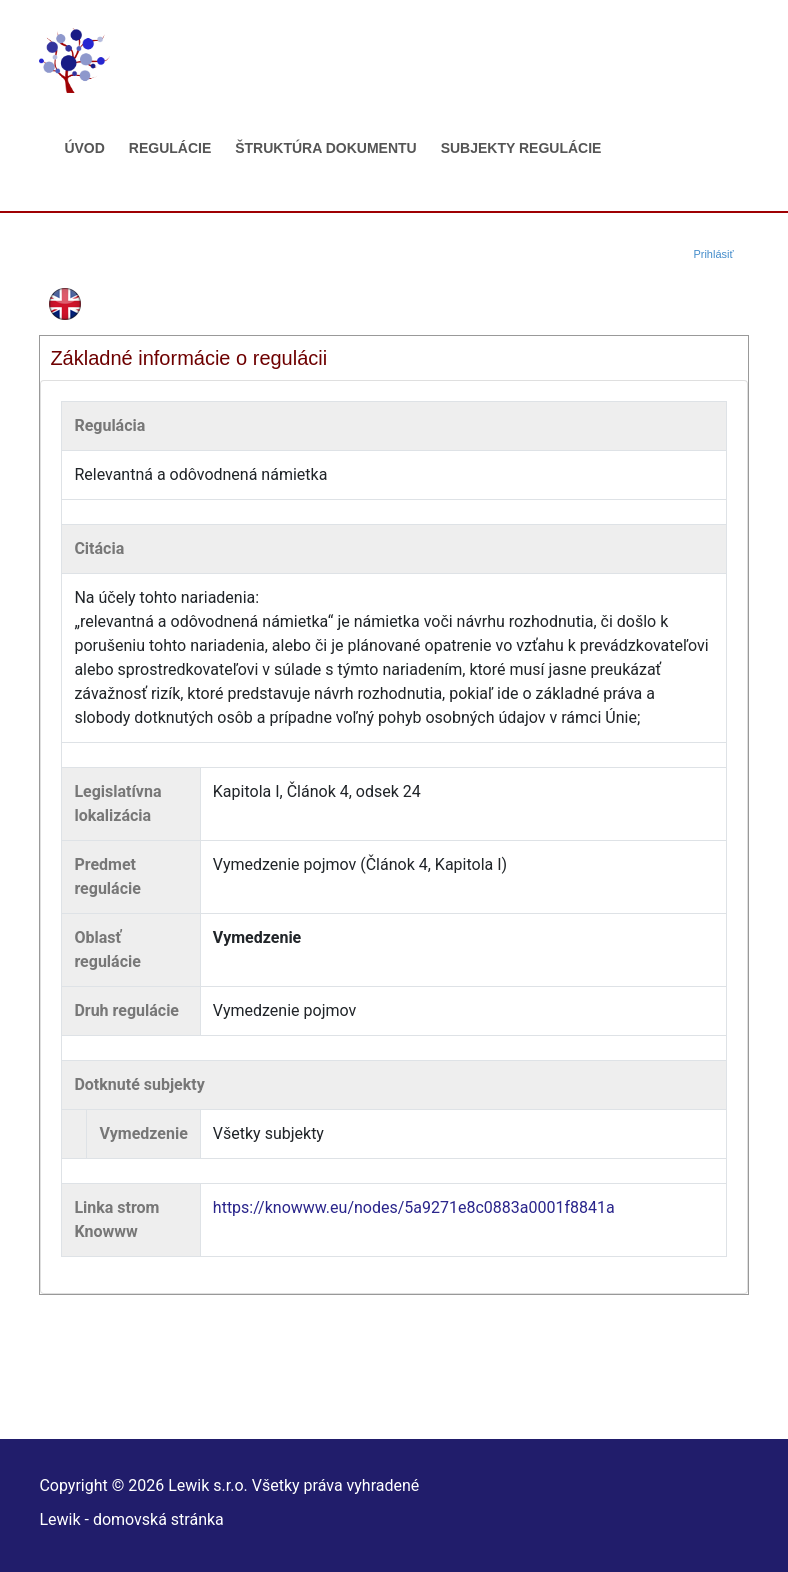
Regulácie (170, 148)
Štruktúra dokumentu (325, 148)
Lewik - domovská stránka (131, 1519)
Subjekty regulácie (521, 148)
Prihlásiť (713, 254)
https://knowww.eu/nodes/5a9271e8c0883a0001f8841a (414, 1207)
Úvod (84, 148)
